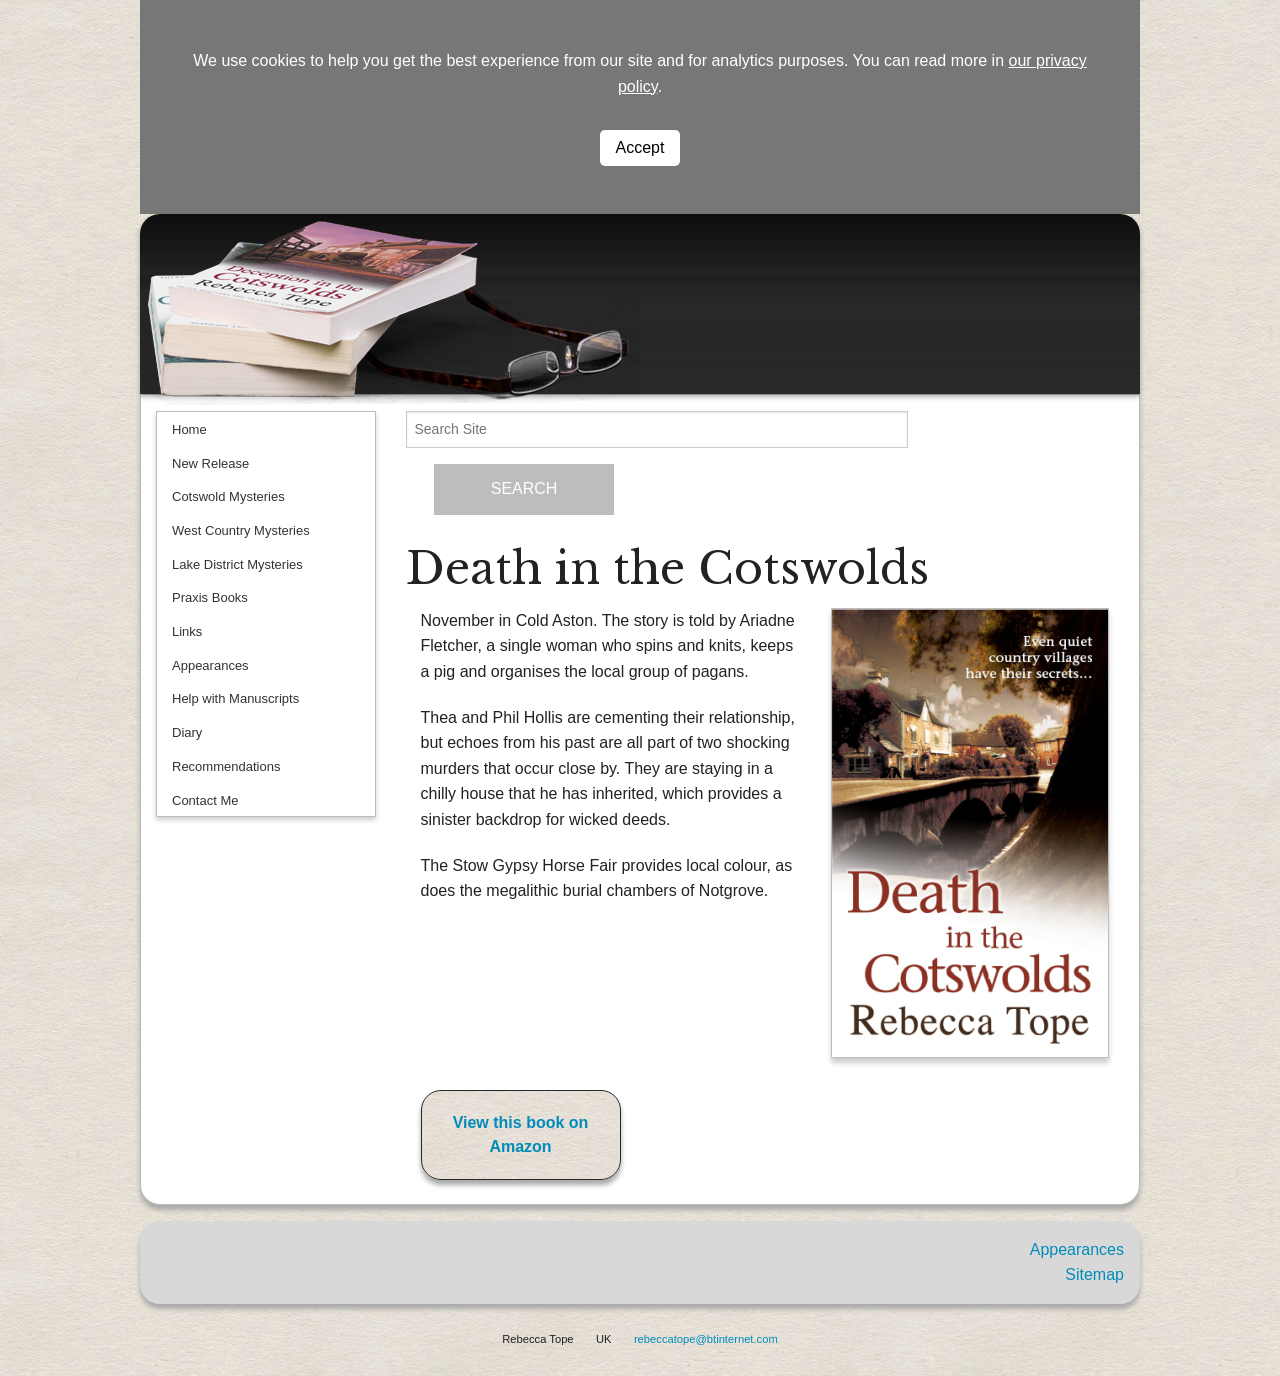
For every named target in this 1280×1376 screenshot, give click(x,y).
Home (189, 429)
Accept (640, 147)
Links (187, 631)
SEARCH (524, 488)
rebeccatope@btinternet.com (706, 1339)
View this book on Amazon (521, 1134)
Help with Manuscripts (235, 698)
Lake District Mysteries (237, 564)
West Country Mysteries (241, 530)
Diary (187, 732)
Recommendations (226, 766)
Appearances (210, 665)
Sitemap (1094, 1274)
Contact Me (205, 800)
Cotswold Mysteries (228, 496)
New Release (210, 463)
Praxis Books (210, 597)
